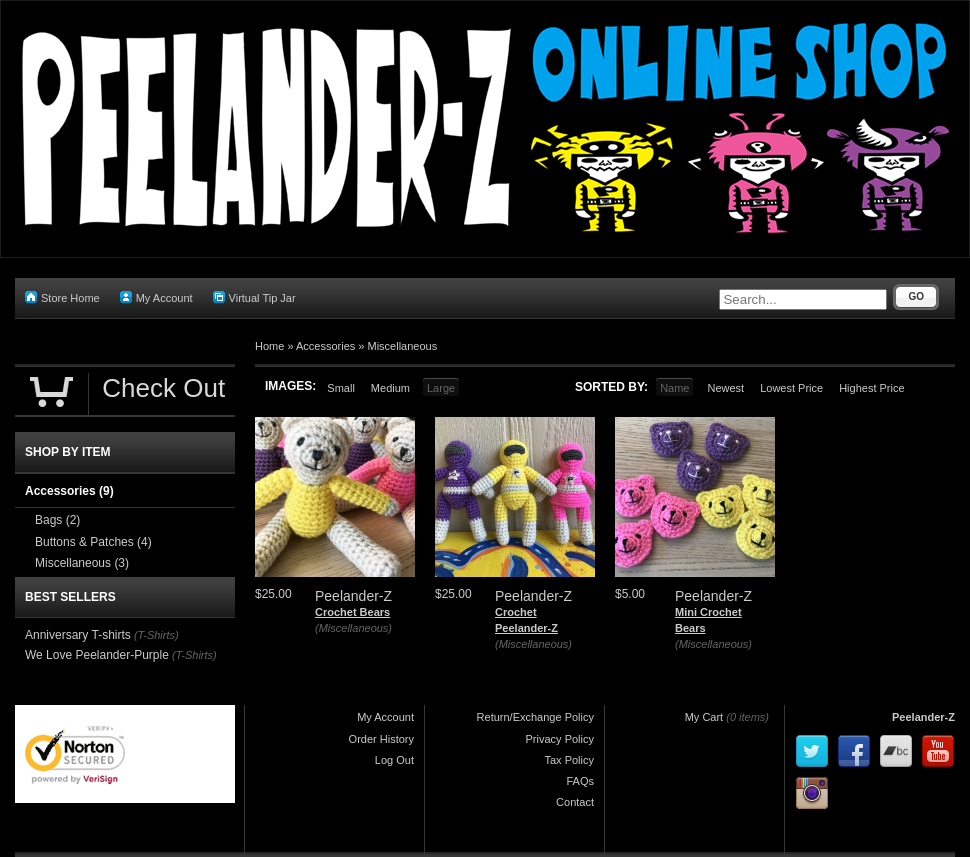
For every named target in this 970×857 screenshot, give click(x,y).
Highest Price (871, 388)
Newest (725, 388)
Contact (575, 802)
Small (341, 388)
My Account (156, 297)
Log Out (394, 760)
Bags (57, 520)
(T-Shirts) (156, 635)
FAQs (580, 781)
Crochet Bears (352, 612)
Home (269, 346)
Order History (381, 739)
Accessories (325, 346)
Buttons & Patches (93, 542)
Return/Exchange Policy (535, 717)
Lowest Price (791, 388)
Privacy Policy (560, 739)
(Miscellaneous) (353, 628)
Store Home (62, 297)
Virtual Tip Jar (254, 297)
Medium (390, 388)
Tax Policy (569, 760)
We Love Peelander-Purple (97, 655)
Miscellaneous (403, 346)
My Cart (704, 717)
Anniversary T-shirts (78, 635)
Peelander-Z (923, 717)
